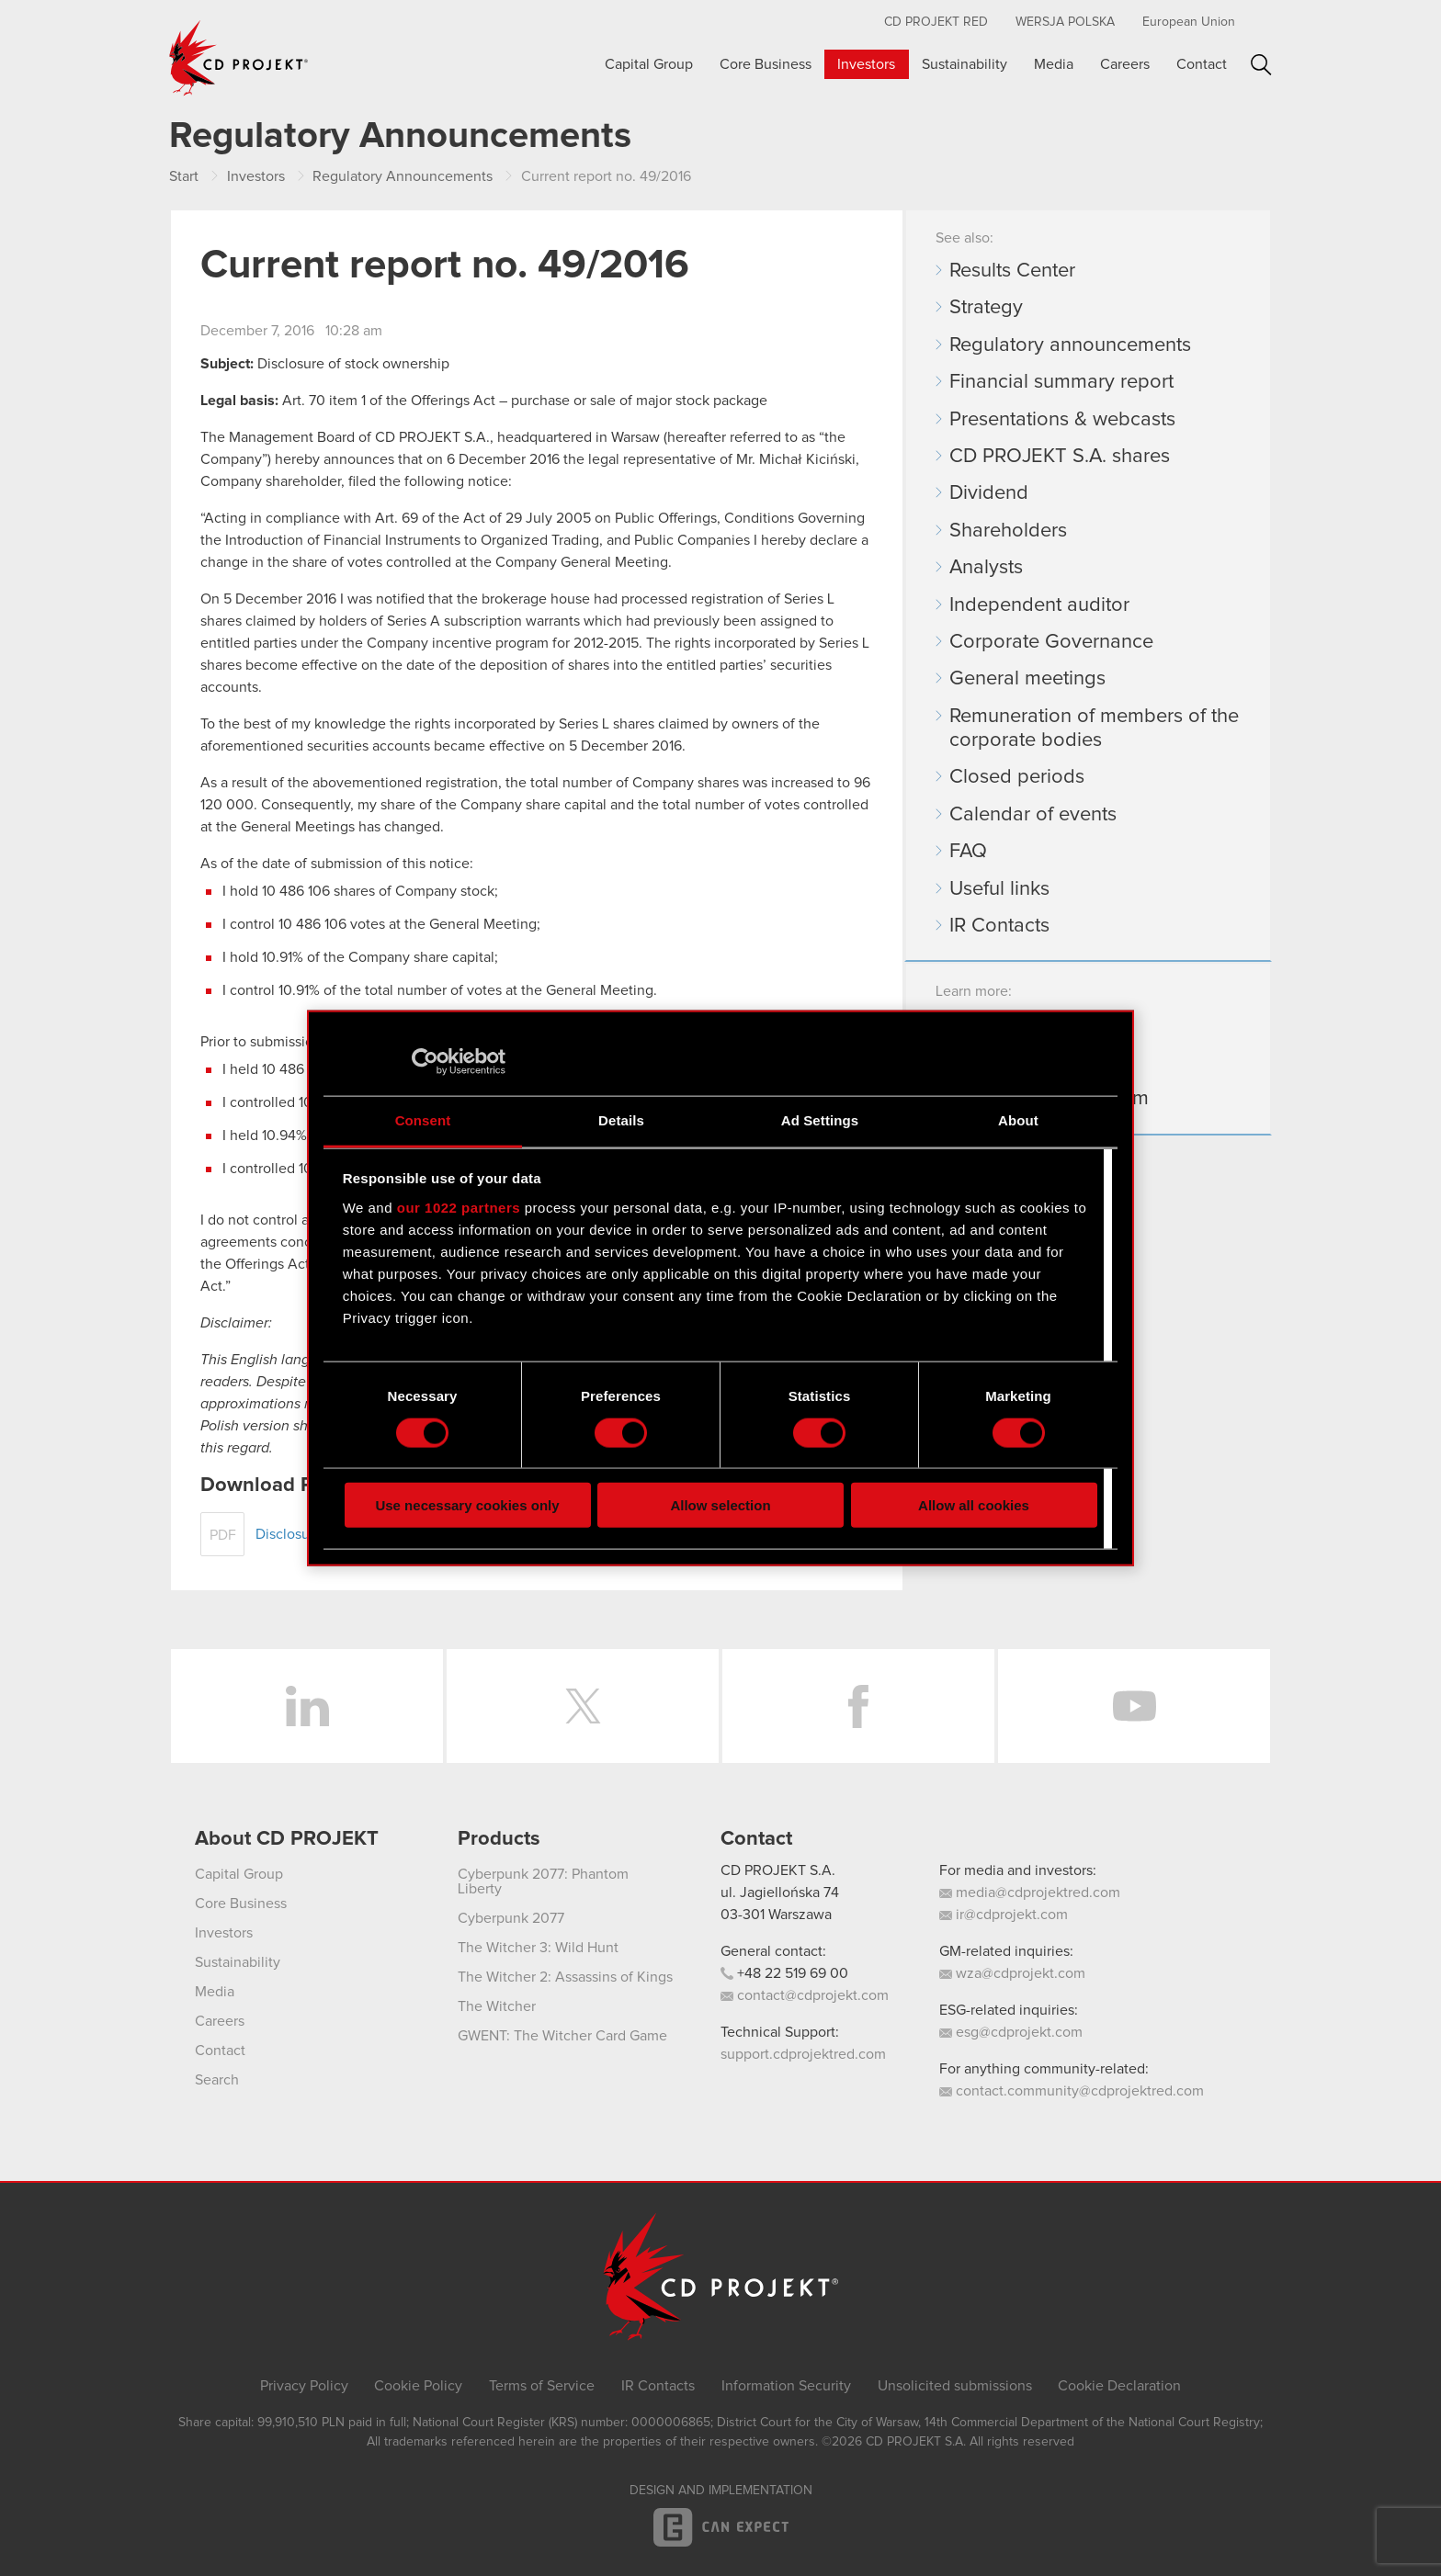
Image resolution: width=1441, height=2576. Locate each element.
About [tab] (1018, 1120)
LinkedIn (307, 1706)
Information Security (786, 2385)
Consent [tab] (423, 1120)
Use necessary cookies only (467, 1505)
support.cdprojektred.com (803, 2054)
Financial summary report (1061, 382)
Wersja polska (1065, 22)
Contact (1201, 64)
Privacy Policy (304, 2385)
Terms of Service (542, 2385)
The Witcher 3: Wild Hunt (538, 1947)
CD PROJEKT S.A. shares (1059, 456)
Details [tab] (621, 1120)
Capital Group (649, 64)
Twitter (583, 1706)
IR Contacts (999, 926)
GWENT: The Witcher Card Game (562, 2035)
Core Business (765, 64)
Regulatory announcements (1070, 345)
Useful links (999, 889)
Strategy (986, 308)
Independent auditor (1039, 605)
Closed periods (1016, 777)
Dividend (988, 493)
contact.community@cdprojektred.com (1071, 2091)
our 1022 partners (458, 1207)
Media (1053, 64)
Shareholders (1008, 531)
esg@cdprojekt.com (1011, 2032)
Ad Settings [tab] (819, 1120)
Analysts (986, 568)
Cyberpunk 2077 (511, 1918)
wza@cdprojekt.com (1012, 1973)
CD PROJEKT (239, 57)
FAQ (968, 852)
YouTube (1134, 1706)
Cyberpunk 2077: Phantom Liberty (543, 1881)
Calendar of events (1033, 815)
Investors (866, 64)
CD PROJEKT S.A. (777, 1870)
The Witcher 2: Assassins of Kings (565, 1977)
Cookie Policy (418, 2385)
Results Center (1012, 271)
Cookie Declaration (1119, 2385)
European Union (1188, 22)
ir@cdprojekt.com (1003, 1914)
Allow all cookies (973, 1505)
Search (1261, 64)
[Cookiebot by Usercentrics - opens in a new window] (425, 1061)
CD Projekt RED (936, 22)
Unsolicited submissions (955, 2385)
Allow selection (720, 1505)
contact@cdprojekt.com (804, 1995)
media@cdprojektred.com (1029, 1892)
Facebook (858, 1706)
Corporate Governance (1051, 642)
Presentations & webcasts (1062, 420)
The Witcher (497, 2006)
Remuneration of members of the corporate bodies (1094, 728)
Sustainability (964, 64)
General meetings (1027, 679)
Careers (1125, 64)
